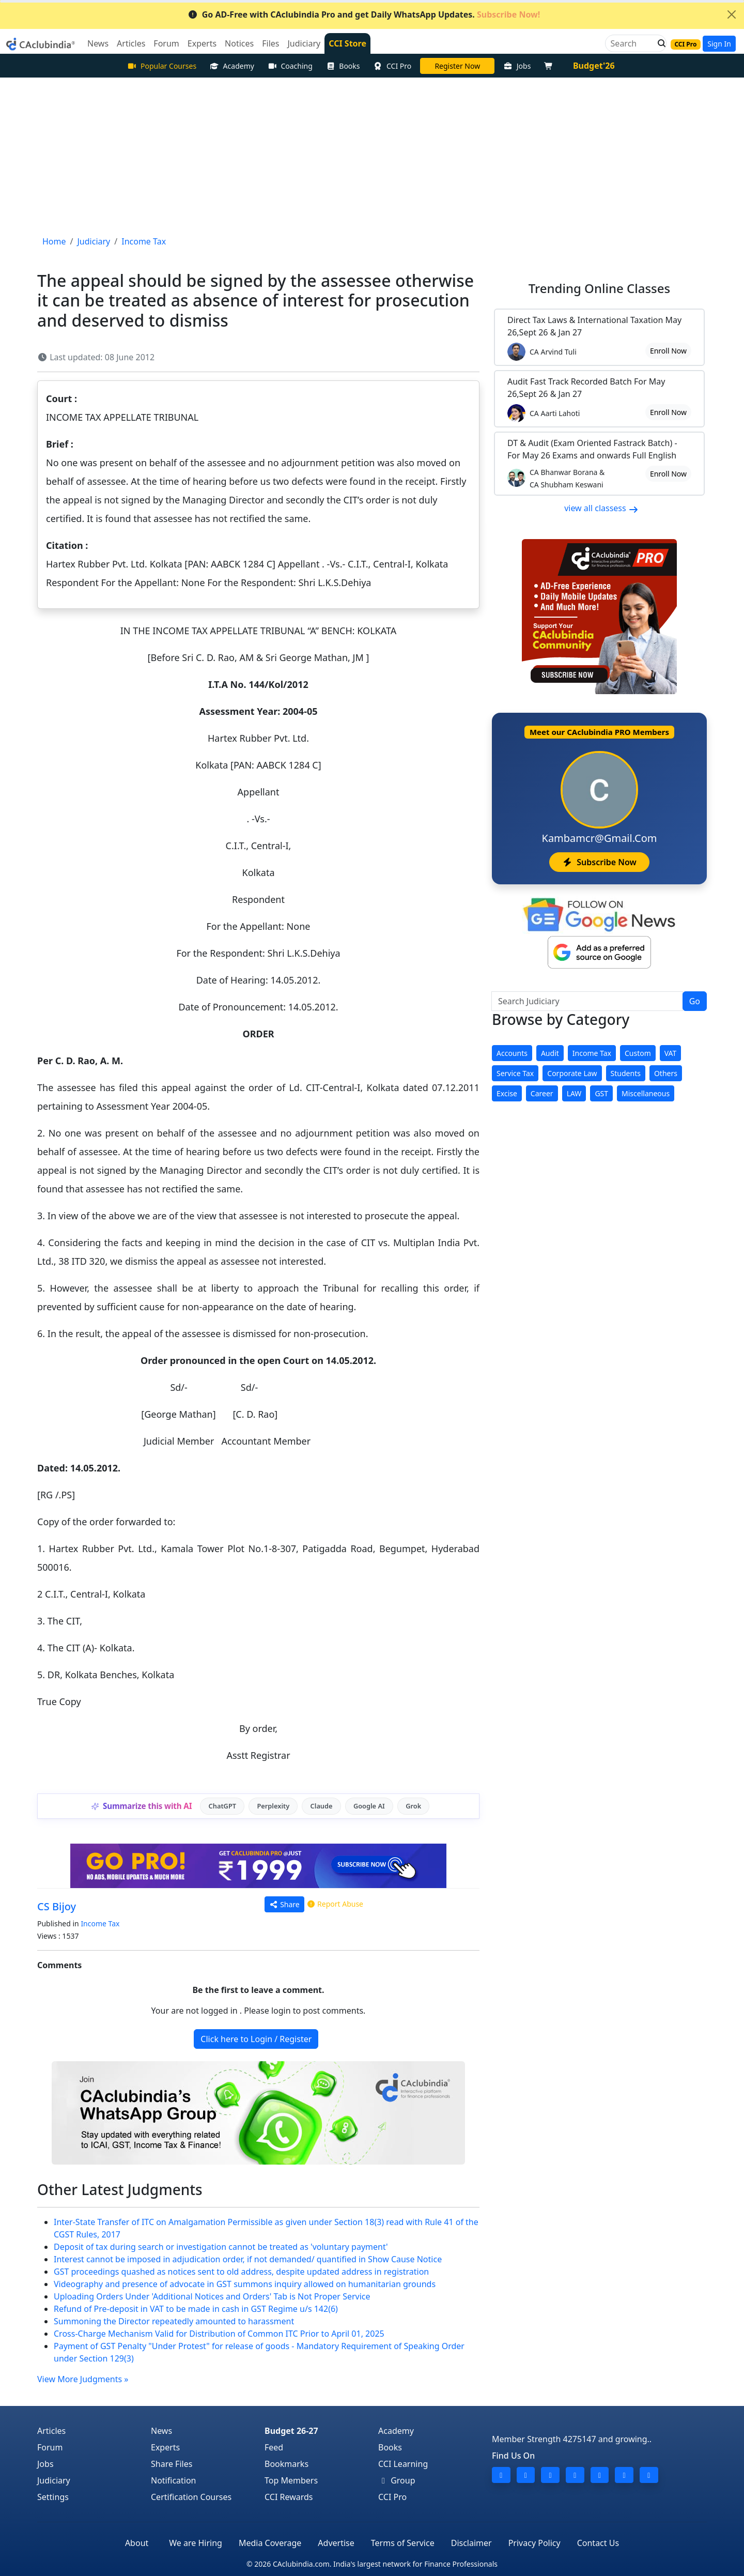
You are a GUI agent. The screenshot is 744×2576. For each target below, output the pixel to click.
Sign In (719, 44)
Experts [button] (202, 43)
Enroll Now (668, 351)
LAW (574, 1093)
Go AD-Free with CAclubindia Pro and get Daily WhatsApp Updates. (364, 14)
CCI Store (347, 43)
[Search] (632, 43)
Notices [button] (239, 43)
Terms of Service (403, 2543)
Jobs (517, 66)
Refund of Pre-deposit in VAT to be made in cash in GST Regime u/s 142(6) (196, 2308)
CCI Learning (403, 2464)
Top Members (291, 2480)
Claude (322, 1806)
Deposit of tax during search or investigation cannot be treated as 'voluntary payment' (221, 2246)
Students (626, 1073)
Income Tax (100, 1923)
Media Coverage (270, 2543)
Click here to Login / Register (256, 2039)
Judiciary (53, 2480)
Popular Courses (161, 66)
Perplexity (273, 1806)
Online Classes (599, 288)
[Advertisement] (372, 155)
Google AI (369, 1806)
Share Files (171, 2464)
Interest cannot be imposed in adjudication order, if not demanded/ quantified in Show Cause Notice (248, 2259)
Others (665, 1073)
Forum (50, 2447)
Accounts (512, 1053)
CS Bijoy (56, 1906)
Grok (413, 1806)
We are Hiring (195, 2543)
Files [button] (270, 43)
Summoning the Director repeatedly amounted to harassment (174, 2321)
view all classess (601, 508)
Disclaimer (471, 2543)
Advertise (336, 2543)
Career (542, 1093)
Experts (165, 2447)
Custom (638, 1053)
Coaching (290, 66)
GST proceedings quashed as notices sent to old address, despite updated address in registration (241, 2271)
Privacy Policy (534, 2543)
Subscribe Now (599, 862)
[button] (659, 43)
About (136, 2543)
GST (601, 1093)
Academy (232, 66)
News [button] (98, 43)
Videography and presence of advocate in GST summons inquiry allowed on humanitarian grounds (245, 2284)
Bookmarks (286, 2464)
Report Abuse (334, 1904)
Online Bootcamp (457, 66)
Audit (550, 1053)
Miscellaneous (646, 1093)
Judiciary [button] (303, 43)
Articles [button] (131, 43)
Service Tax (515, 1073)
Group (396, 2480)
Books (343, 66)
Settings (53, 2497)
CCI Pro (393, 66)
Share (284, 1904)
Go (694, 1001)
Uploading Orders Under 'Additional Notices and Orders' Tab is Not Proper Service (212, 2296)
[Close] (731, 14)
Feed (274, 2447)
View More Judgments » (82, 2379)
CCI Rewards (289, 2497)
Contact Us (598, 2543)
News (161, 2430)
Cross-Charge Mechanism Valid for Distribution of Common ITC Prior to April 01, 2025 (219, 2333)
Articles (51, 2430)
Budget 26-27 (291, 2430)
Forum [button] (166, 43)
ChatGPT (222, 1806)
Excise (507, 1093)
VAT (670, 1053)
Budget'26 (594, 65)
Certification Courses (191, 2497)
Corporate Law (572, 1073)
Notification (173, 2480)
